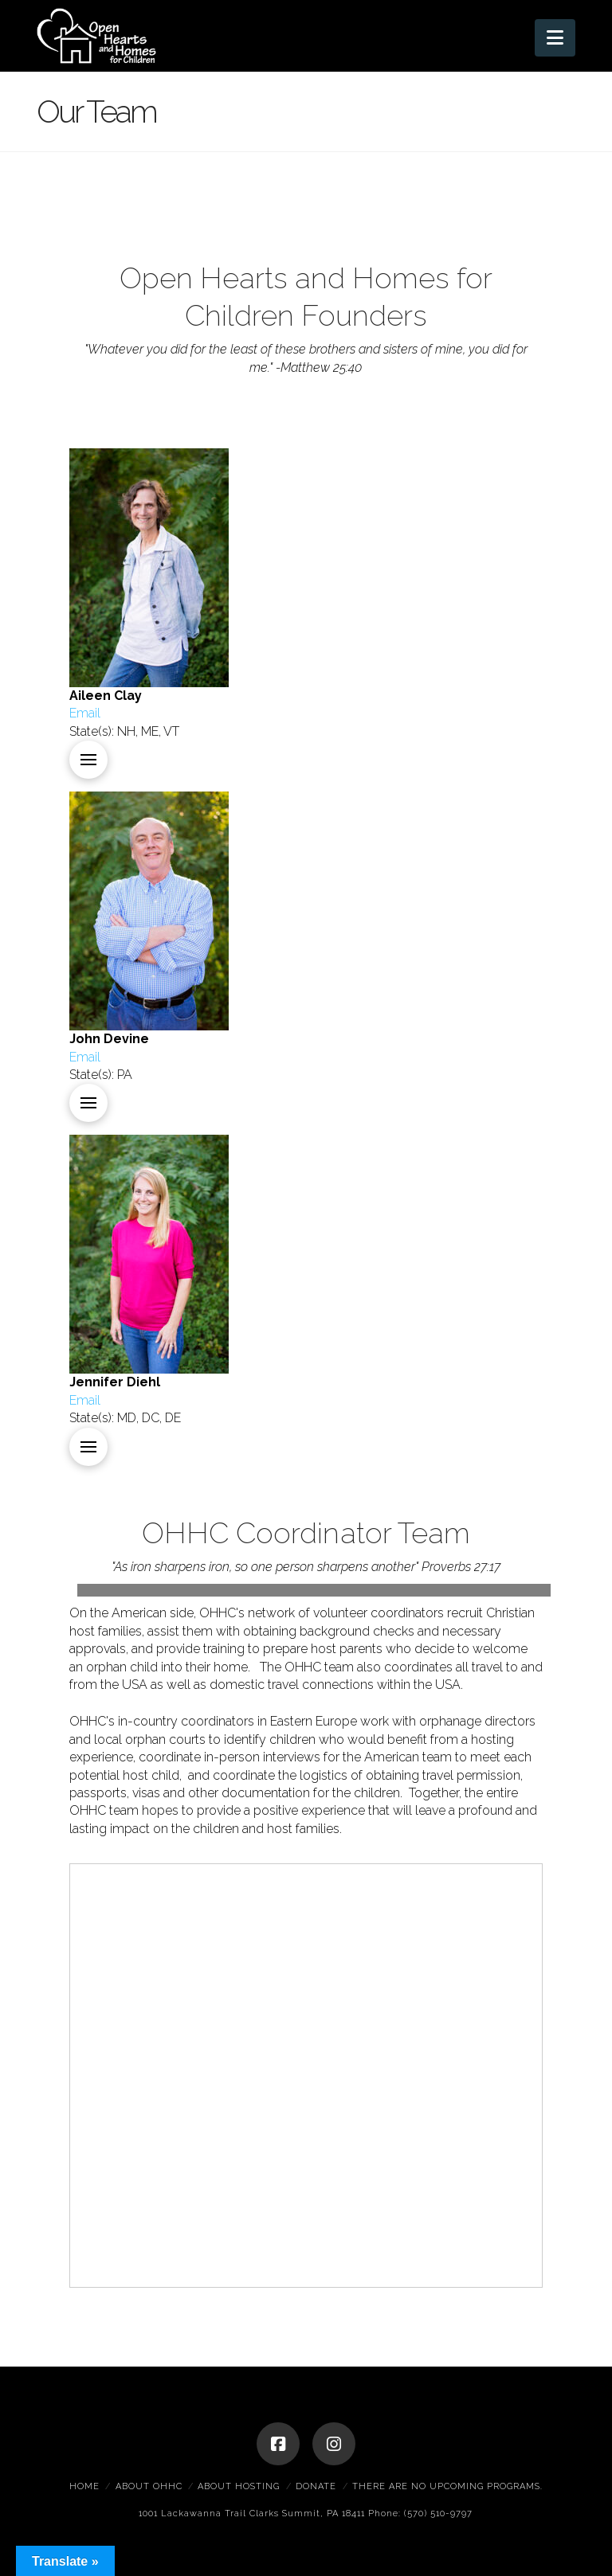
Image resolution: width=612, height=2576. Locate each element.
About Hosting (239, 2486)
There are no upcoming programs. (447, 2486)
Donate (316, 2486)
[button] (555, 38)
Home (84, 2486)
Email (84, 713)
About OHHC (149, 2486)
